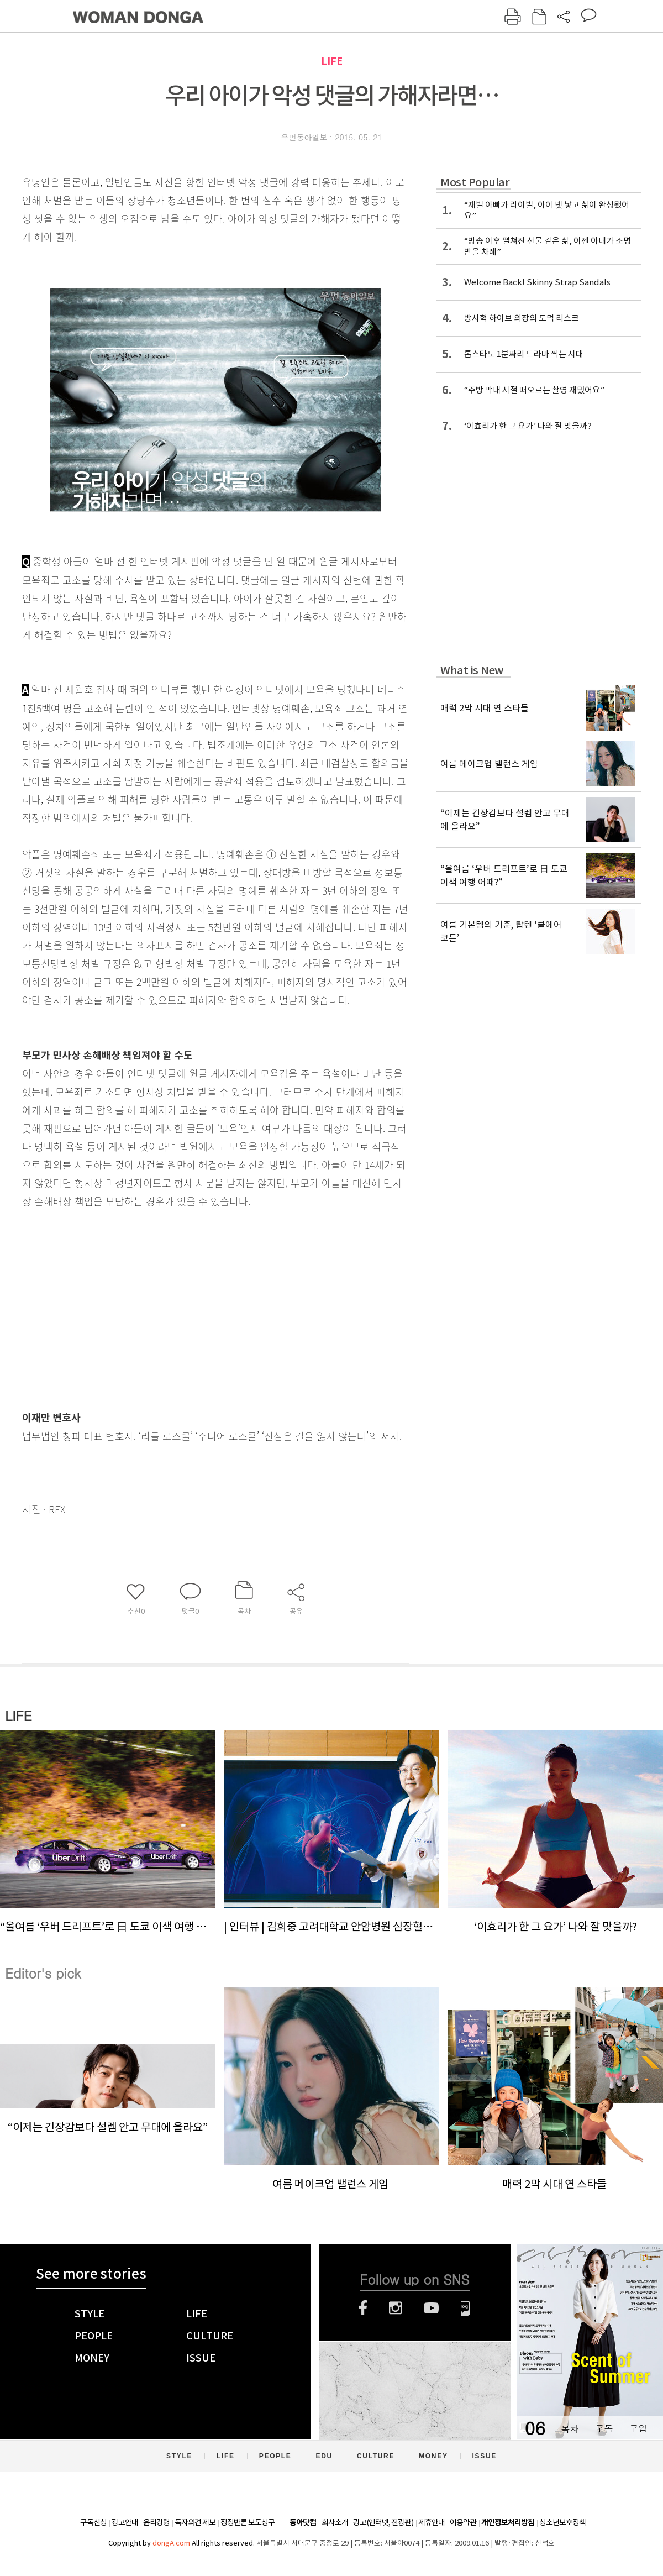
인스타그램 (395, 2308)
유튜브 (431, 2308)
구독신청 (93, 2522)
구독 (604, 2428)
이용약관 (463, 2522)
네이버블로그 (465, 2308)
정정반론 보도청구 (247, 2522)
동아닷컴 (303, 2522)
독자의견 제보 (195, 2522)
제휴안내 (431, 2522)
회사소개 (335, 2522)
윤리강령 (156, 2522)
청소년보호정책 (562, 2522)
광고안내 (125, 2522)
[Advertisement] (188, 1298)
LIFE (332, 61)
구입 (638, 2428)
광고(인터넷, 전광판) (383, 2522)
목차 (569, 2428)
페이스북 (363, 2308)
